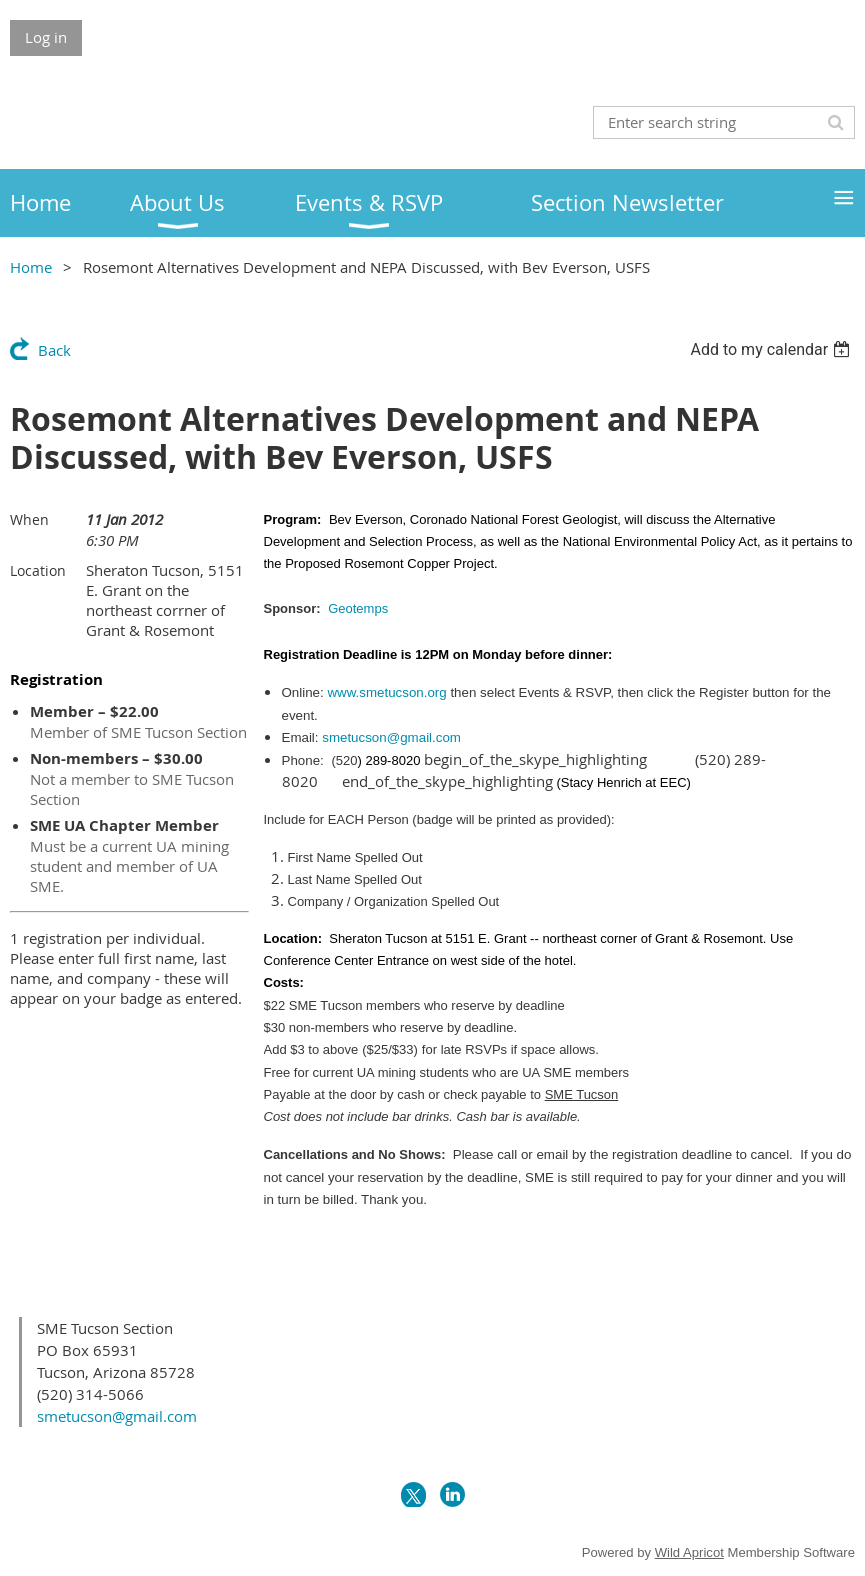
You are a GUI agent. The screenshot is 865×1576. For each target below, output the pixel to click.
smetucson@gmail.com (391, 737)
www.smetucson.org (386, 692)
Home (31, 267)
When (29, 519)
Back (54, 350)
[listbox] (772, 349)
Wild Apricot (689, 1552)
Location (38, 570)
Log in (46, 37)
